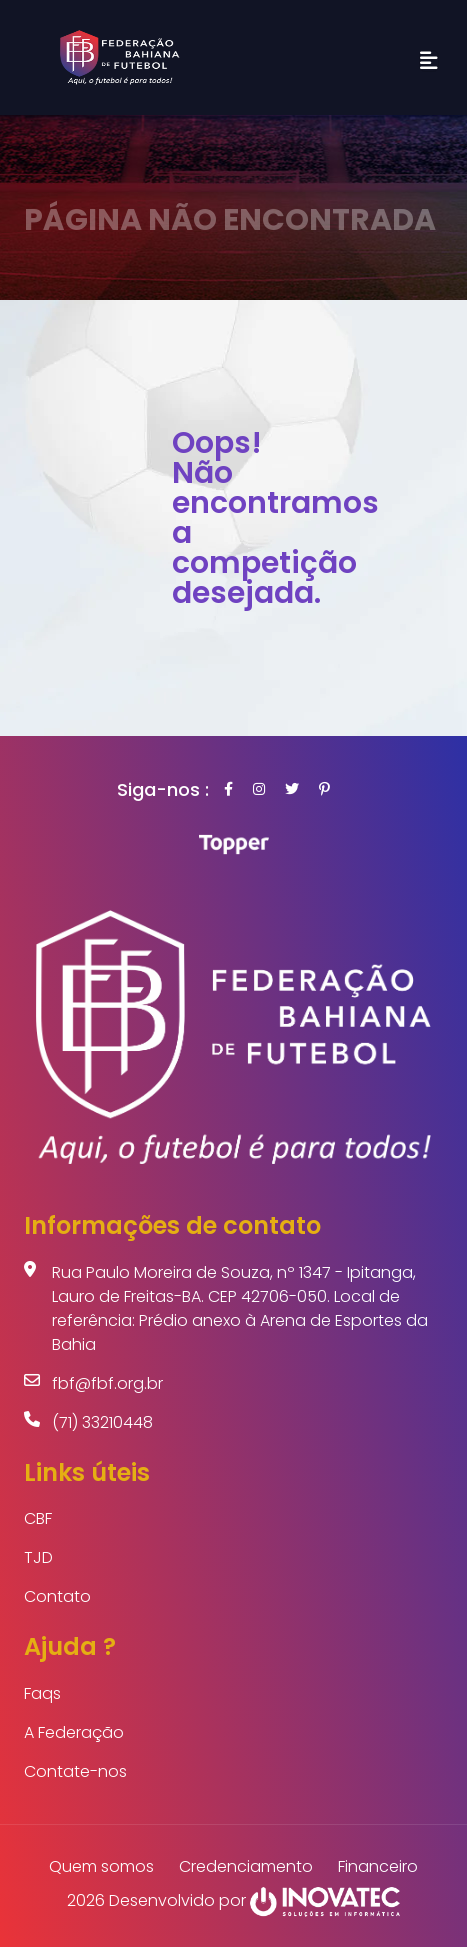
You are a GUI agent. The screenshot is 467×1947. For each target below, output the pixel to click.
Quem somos (101, 1866)
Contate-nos (75, 1771)
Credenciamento (246, 1866)
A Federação (74, 1732)
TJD (38, 1557)
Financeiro (378, 1866)
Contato (57, 1596)
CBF (38, 1518)
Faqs (42, 1693)
